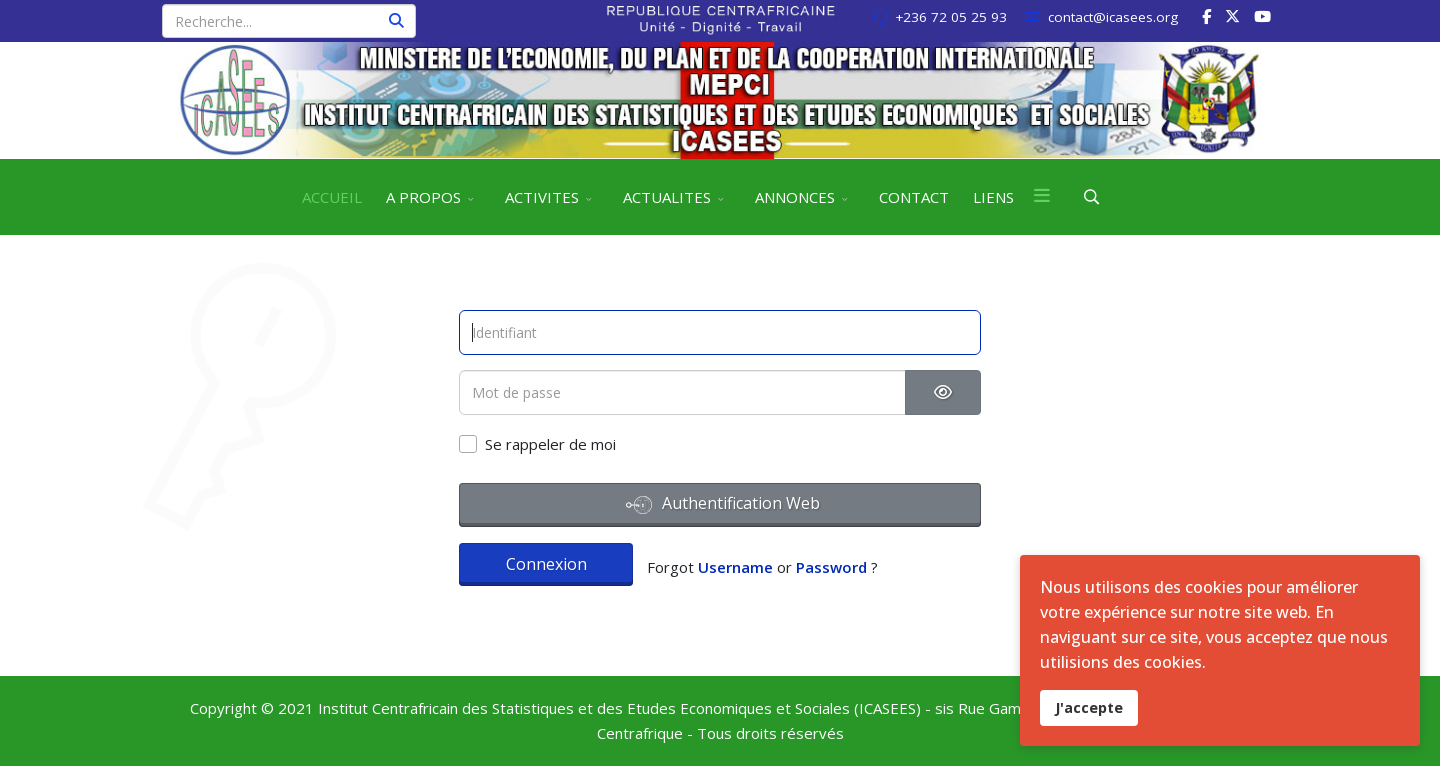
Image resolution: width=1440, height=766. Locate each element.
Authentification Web (723, 505)
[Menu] (1042, 197)
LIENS (993, 197)
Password (831, 567)
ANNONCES (795, 197)
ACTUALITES (667, 197)
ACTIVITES (542, 197)
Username (735, 567)
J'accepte (1089, 707)
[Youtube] (1262, 16)
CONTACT (914, 197)
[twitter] (1232, 16)
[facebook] (1206, 16)
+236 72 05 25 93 (951, 17)
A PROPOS (423, 197)
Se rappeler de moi (550, 444)
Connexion (546, 564)
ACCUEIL (332, 197)
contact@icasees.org (1113, 17)
